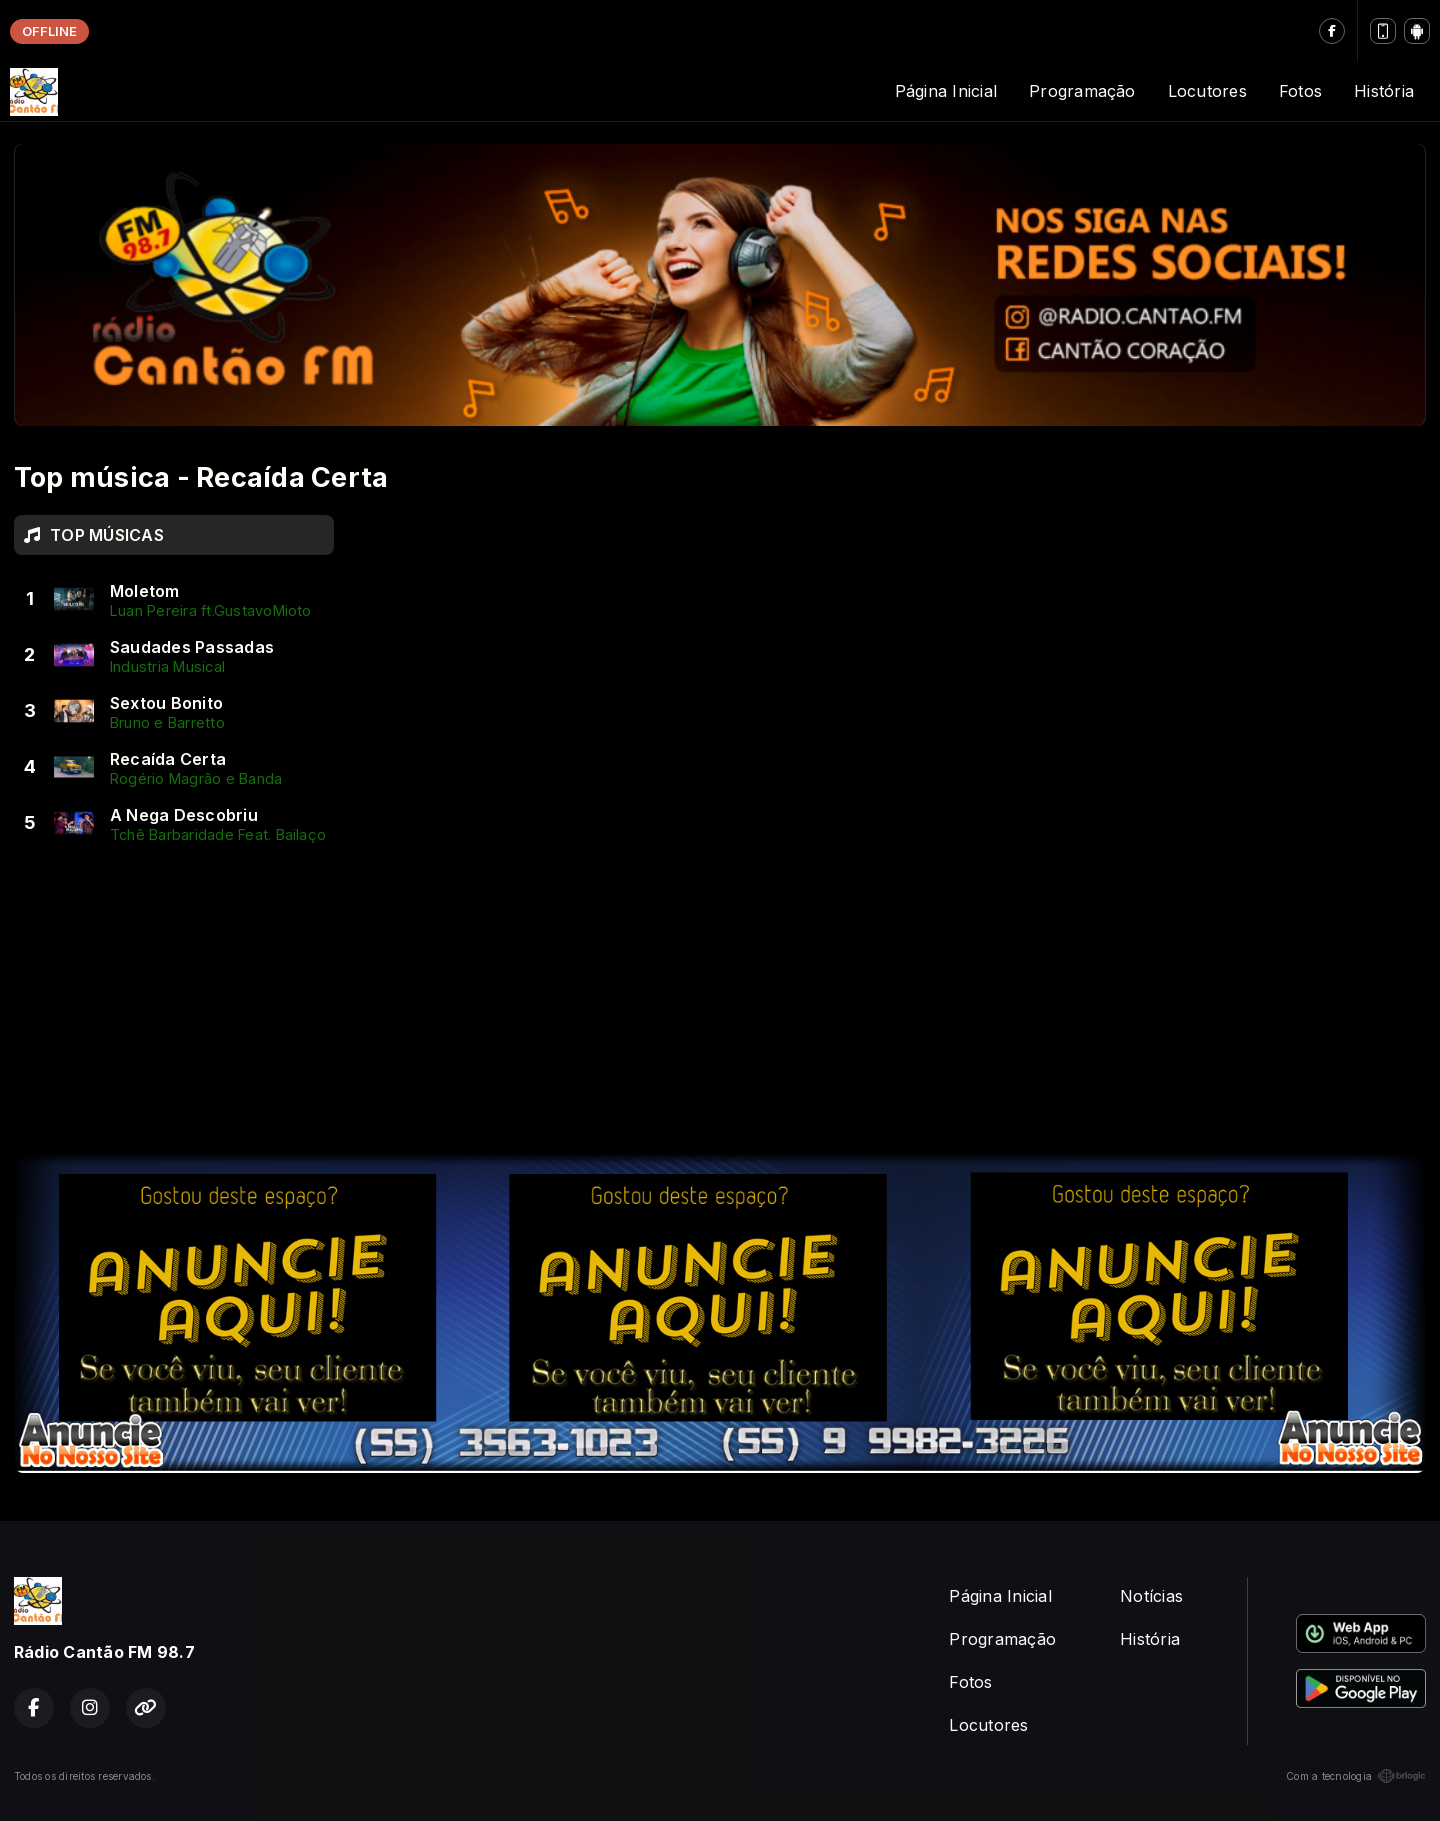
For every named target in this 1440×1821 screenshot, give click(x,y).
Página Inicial (946, 91)
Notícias (1151, 1596)
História (1384, 91)
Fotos (1300, 91)
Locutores (1207, 91)
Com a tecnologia (1356, 1776)
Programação (1082, 91)
